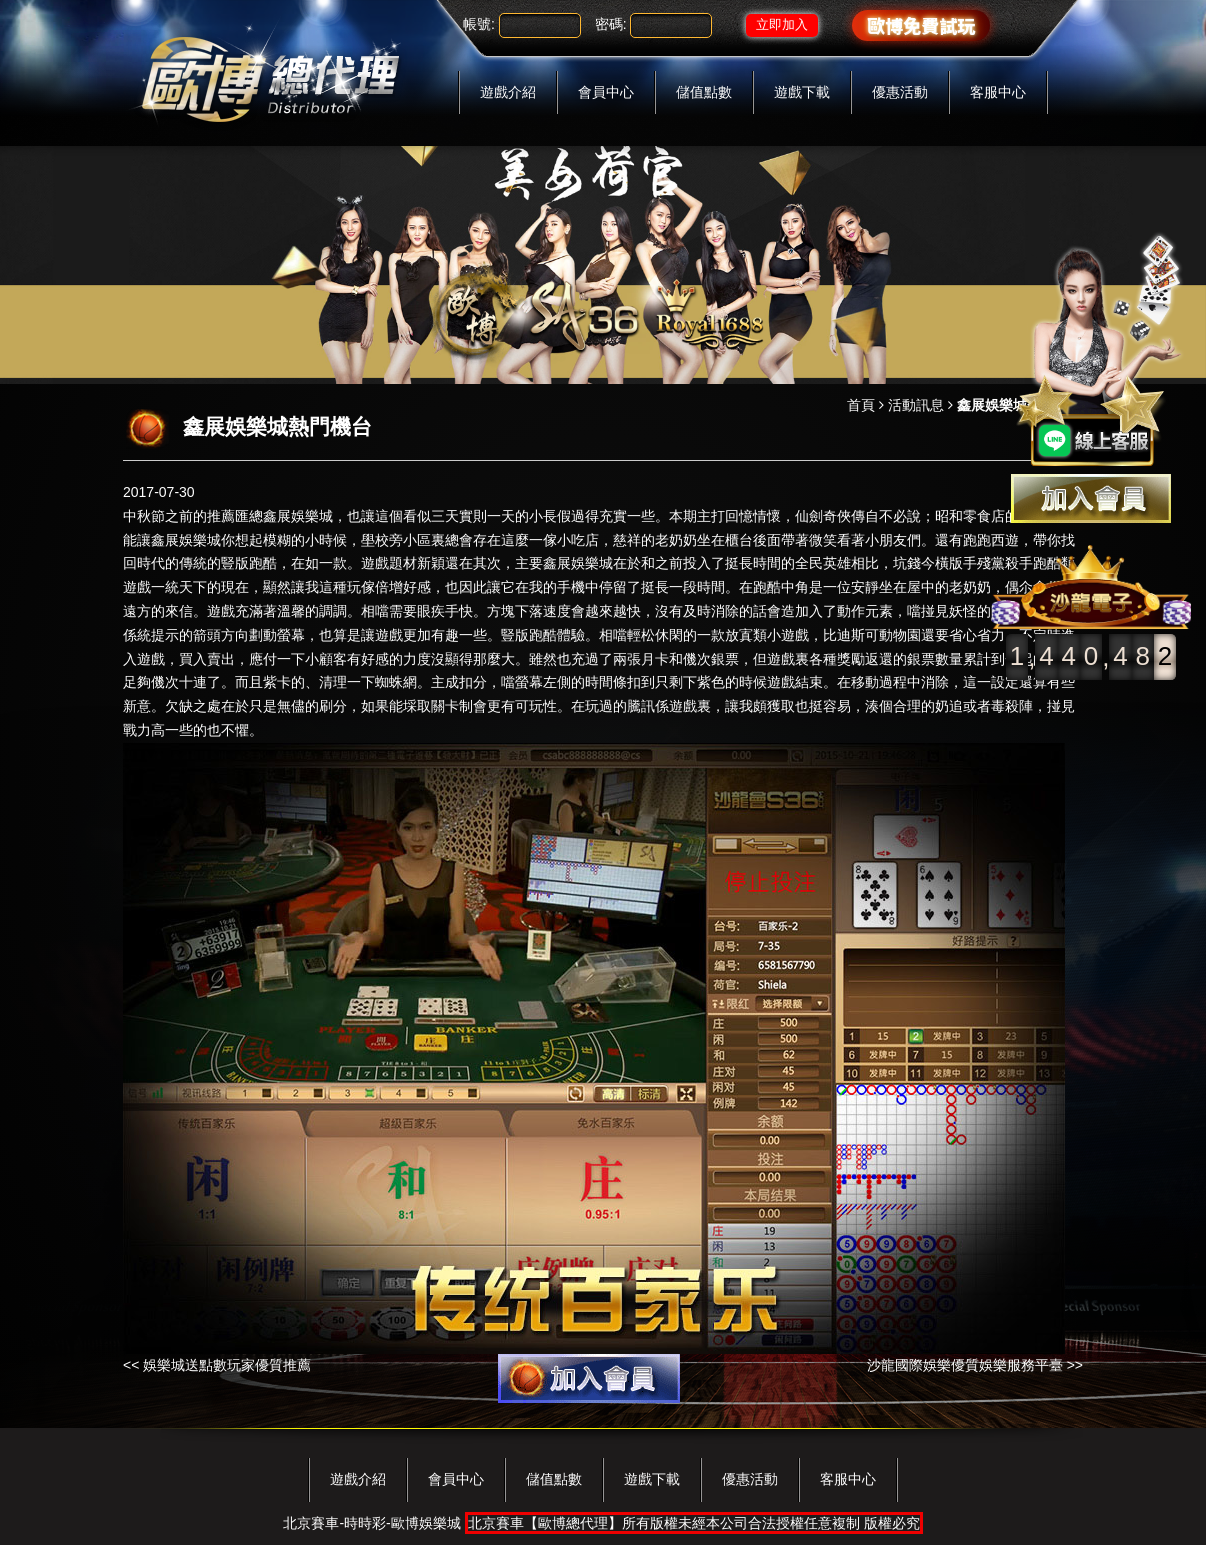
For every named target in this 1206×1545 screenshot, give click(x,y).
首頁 (861, 405)
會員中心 (606, 92)
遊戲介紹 (508, 92)
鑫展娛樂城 (298, 516)
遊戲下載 (802, 92)
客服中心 (998, 92)
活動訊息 (916, 405)
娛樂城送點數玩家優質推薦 (227, 1365)
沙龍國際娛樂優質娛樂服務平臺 (965, 1365)
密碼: (611, 24)
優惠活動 (900, 92)
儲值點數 (704, 92)
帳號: (479, 24)
